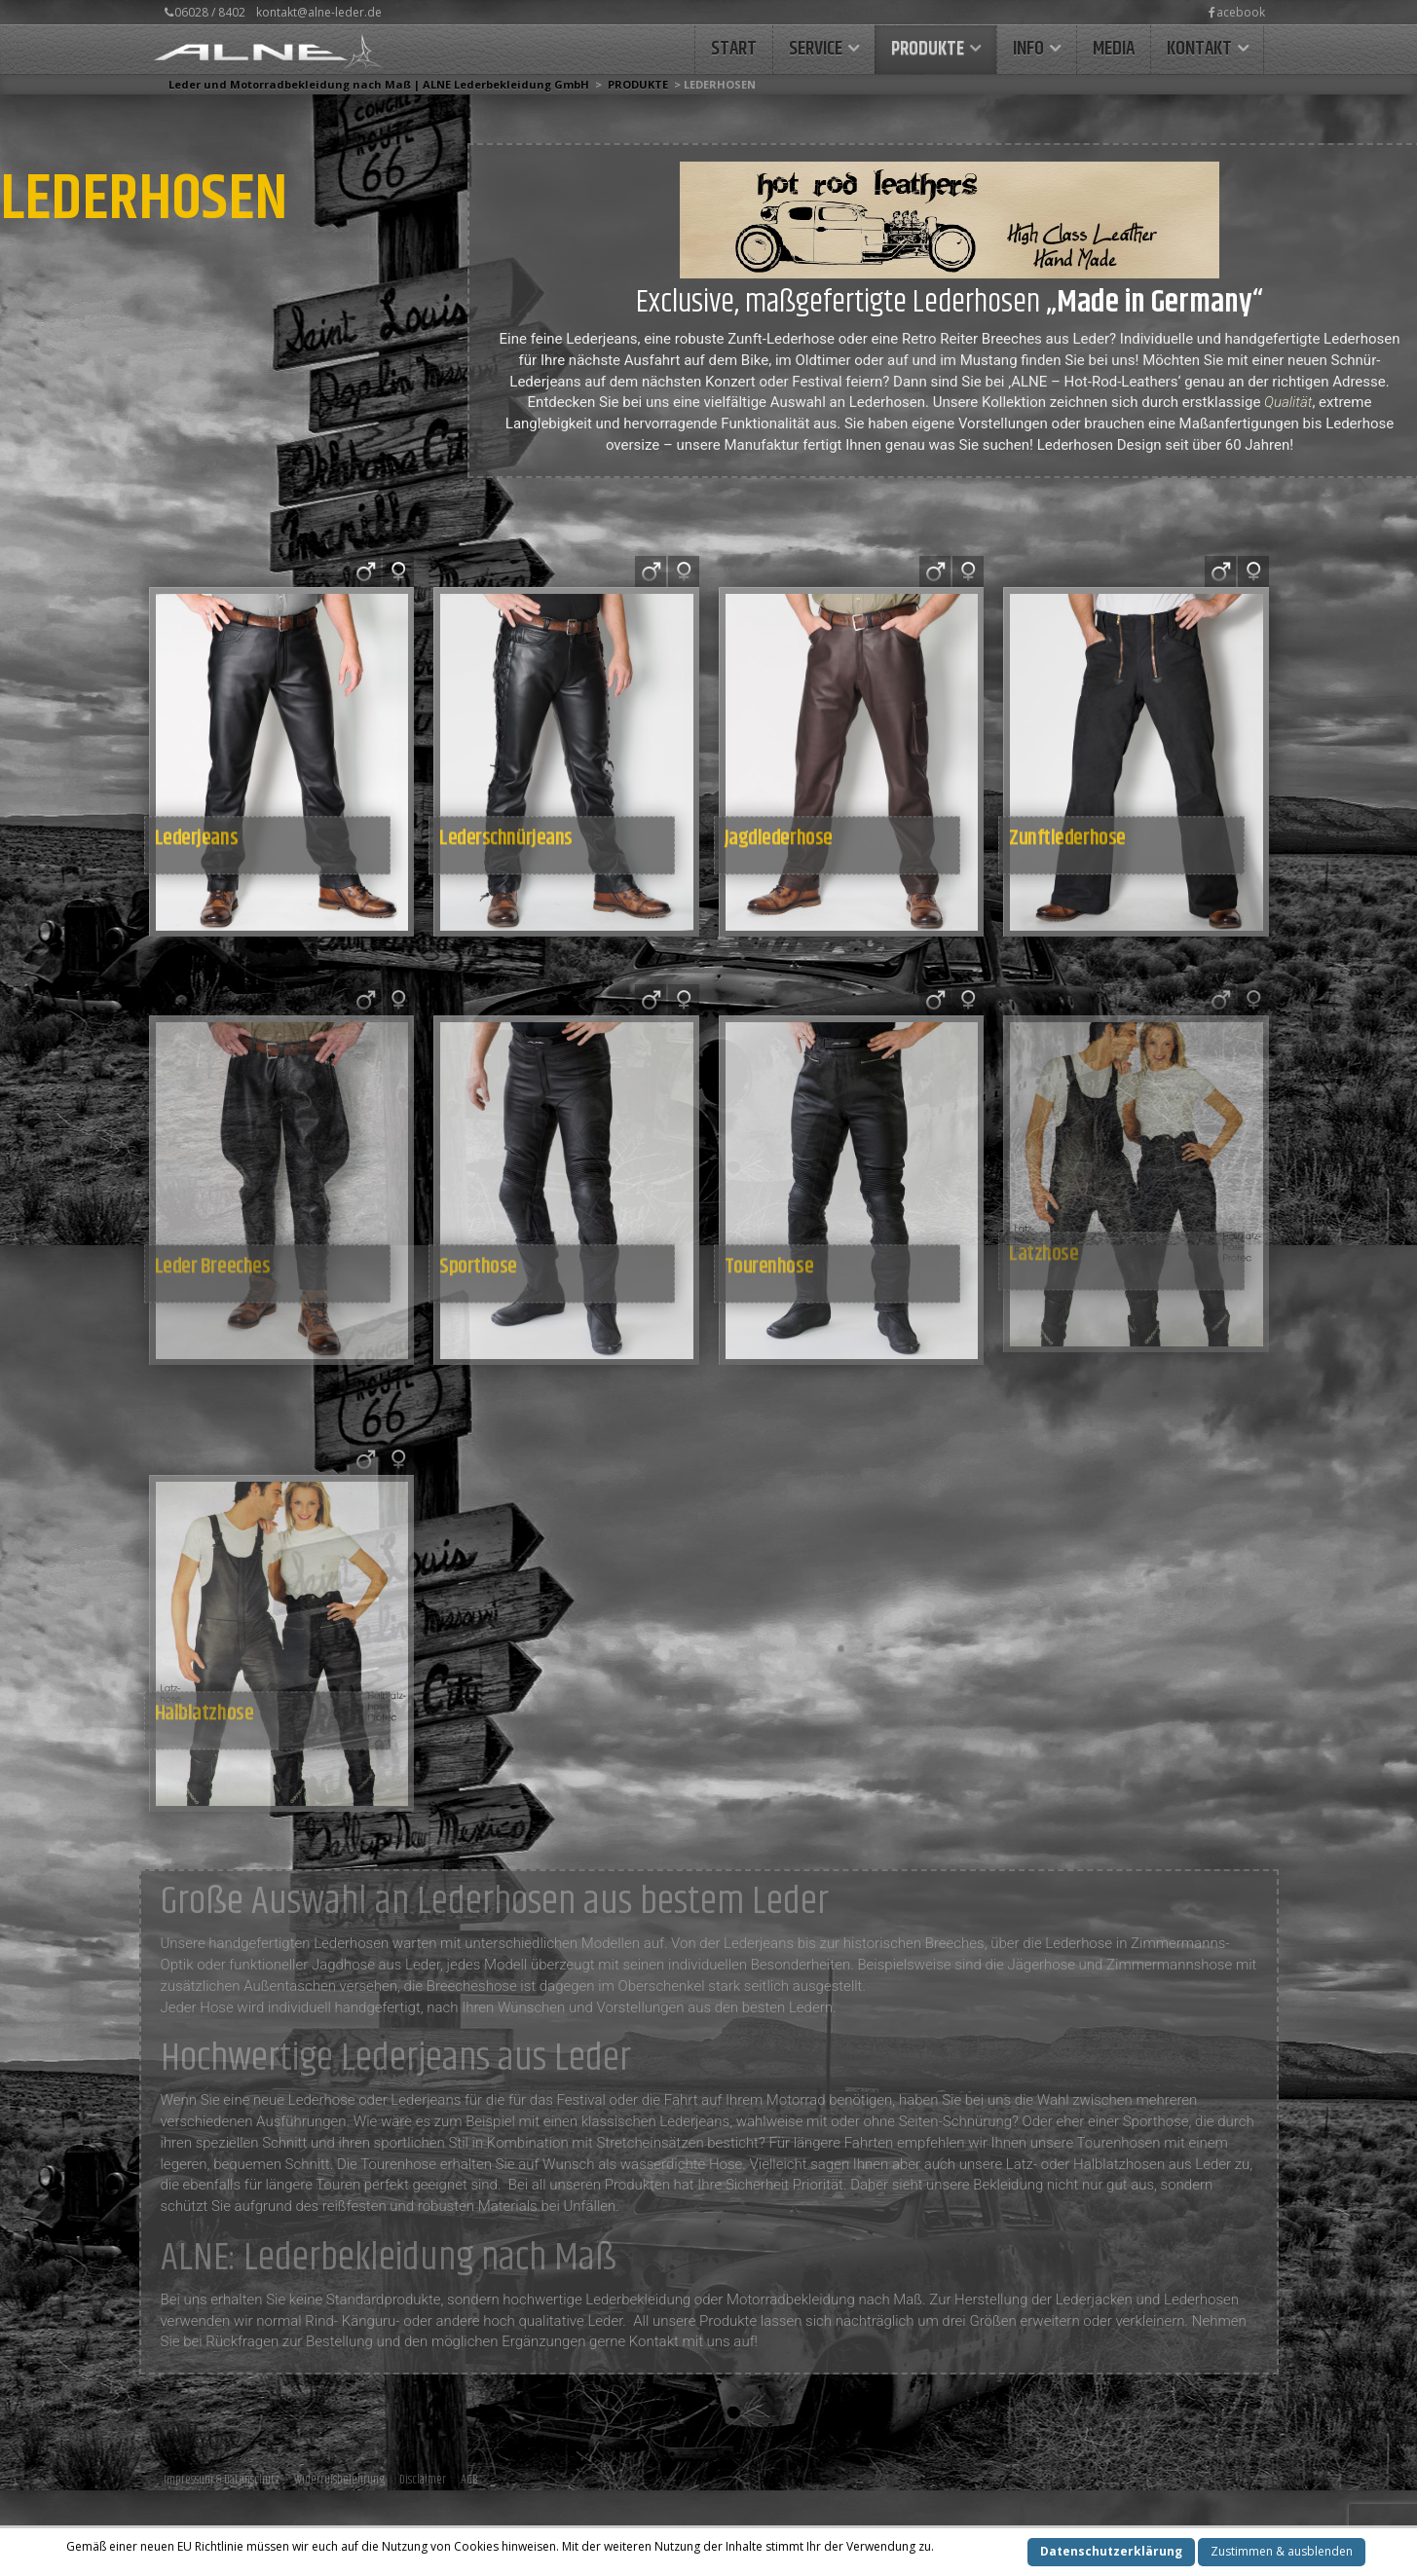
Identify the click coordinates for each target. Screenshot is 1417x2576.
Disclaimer (422, 2479)
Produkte (927, 49)
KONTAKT (1199, 49)
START (734, 49)
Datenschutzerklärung (1111, 2551)
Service (815, 49)
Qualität (1288, 402)
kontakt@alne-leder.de (319, 12)
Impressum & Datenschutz (222, 2479)
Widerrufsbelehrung (339, 2479)
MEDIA (1114, 49)
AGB (469, 2479)
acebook (1237, 12)
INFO (1028, 49)
